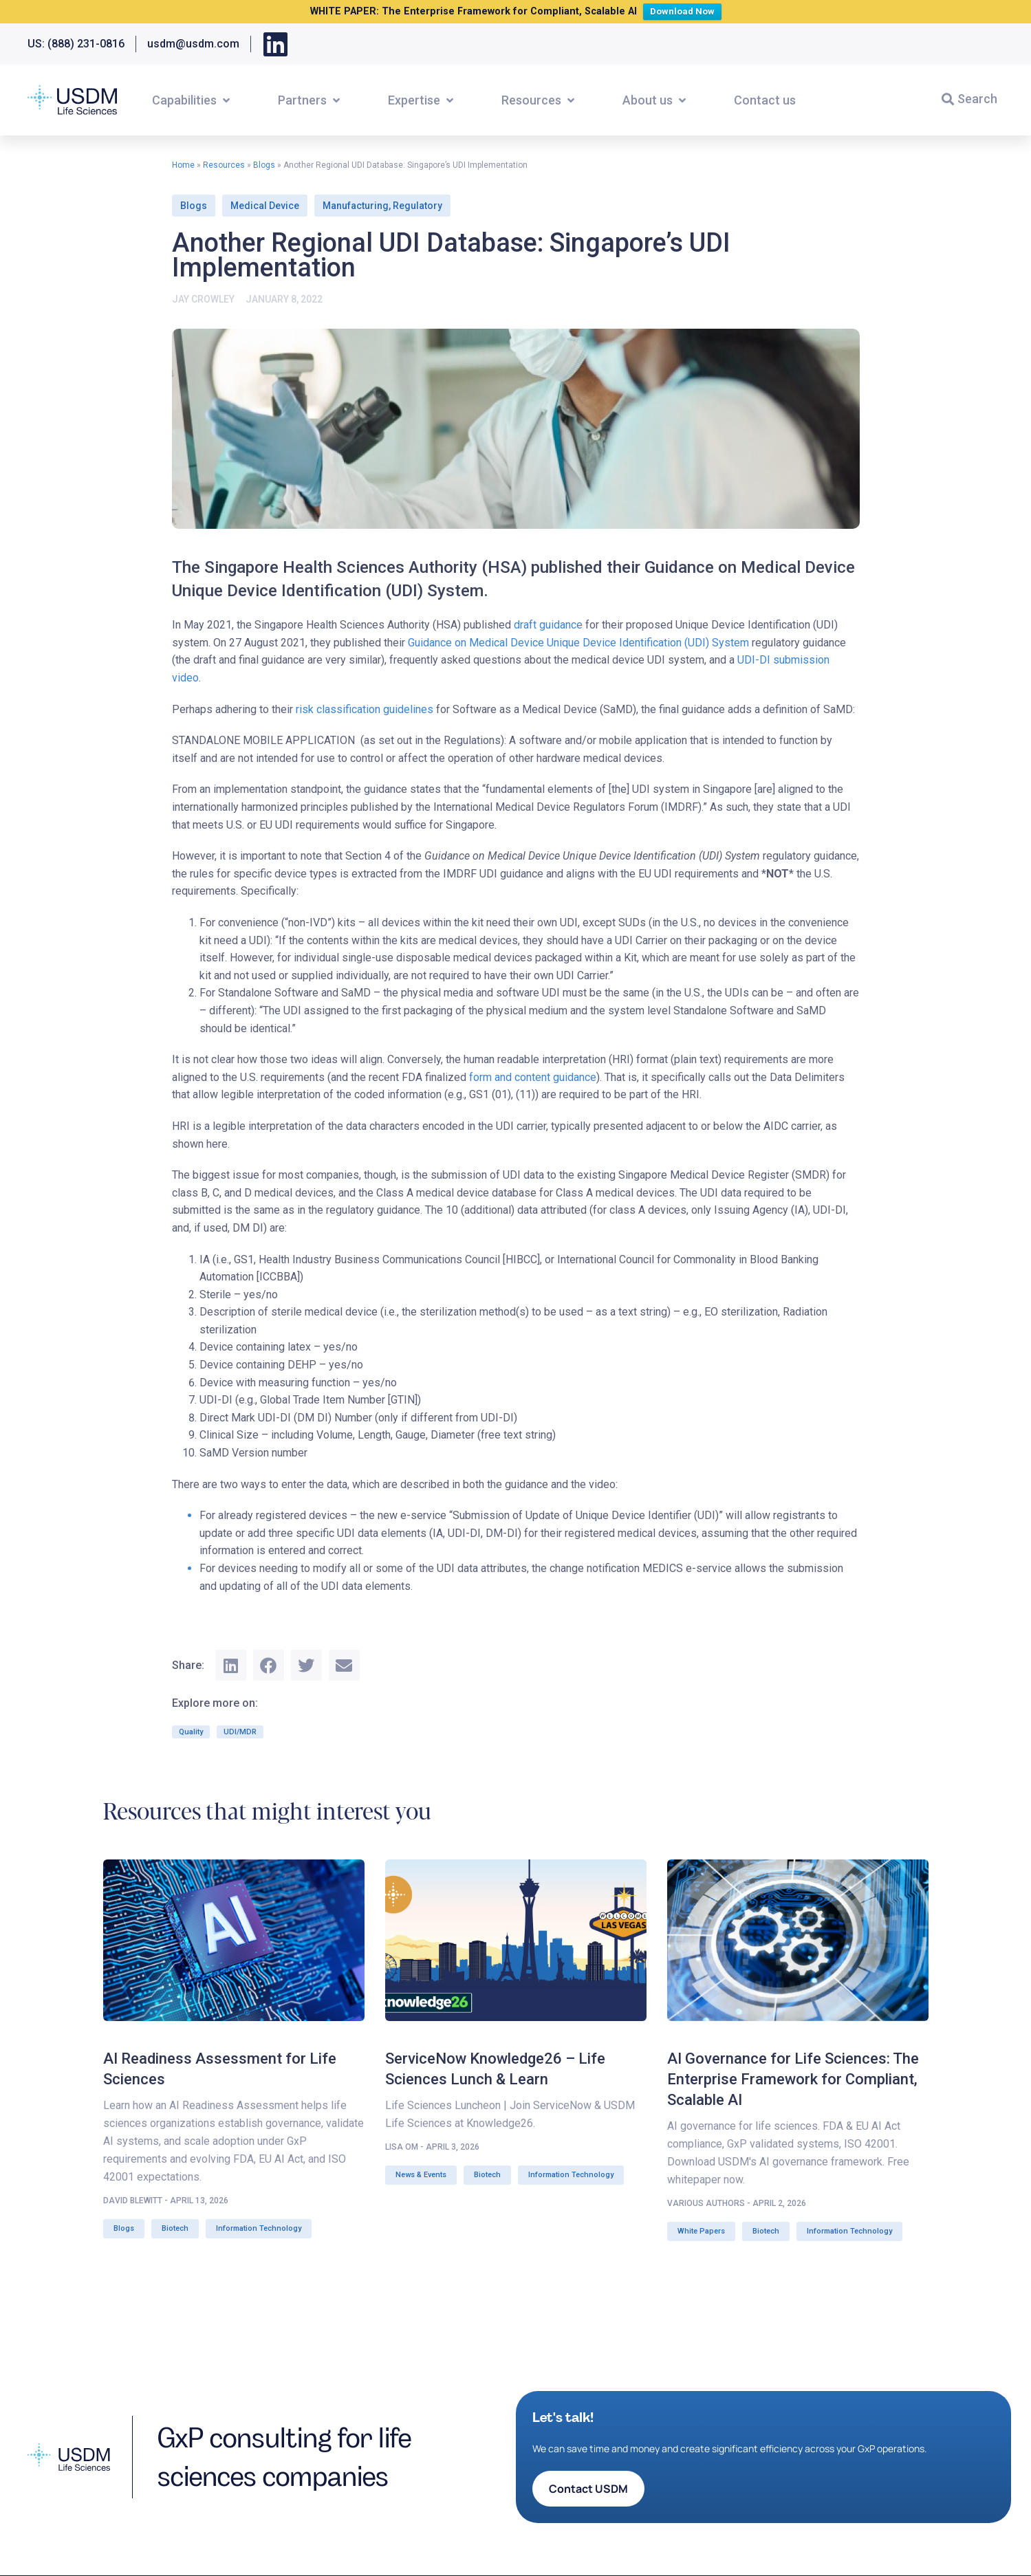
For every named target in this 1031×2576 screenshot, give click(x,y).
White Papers (701, 2231)
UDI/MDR (240, 1731)
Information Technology (258, 2228)
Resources (224, 165)
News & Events (420, 2174)
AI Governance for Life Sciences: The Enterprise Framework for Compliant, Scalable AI (793, 2079)
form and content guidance (532, 1077)
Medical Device (264, 205)
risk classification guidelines (364, 709)
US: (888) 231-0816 (76, 43)
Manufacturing (356, 205)
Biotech (175, 2228)
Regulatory (417, 205)
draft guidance (548, 624)
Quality (191, 1731)
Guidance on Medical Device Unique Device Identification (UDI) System (578, 642)
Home (183, 165)
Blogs (264, 165)
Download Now (685, 10)
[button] (192, 100)
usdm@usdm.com (193, 43)
